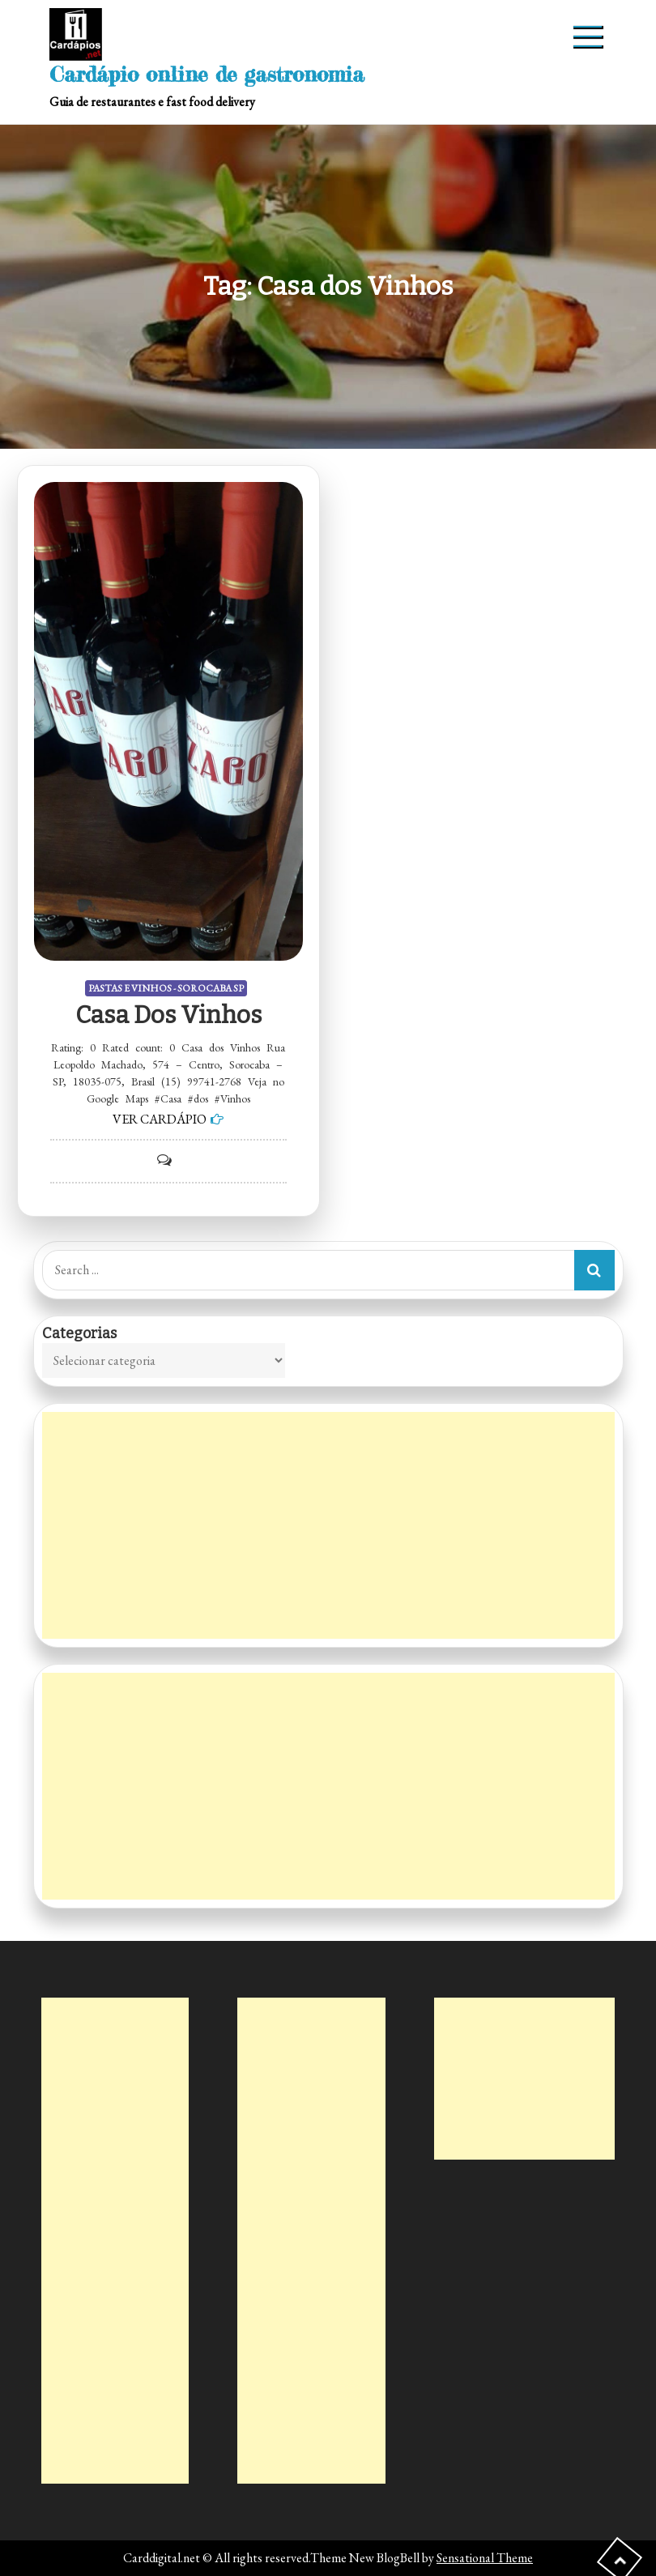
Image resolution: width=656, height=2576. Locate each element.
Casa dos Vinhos (168, 1015)
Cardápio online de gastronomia (206, 74)
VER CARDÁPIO (160, 1119)
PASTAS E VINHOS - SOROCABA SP (166, 988)
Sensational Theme (485, 2557)
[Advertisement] (328, 1525)
